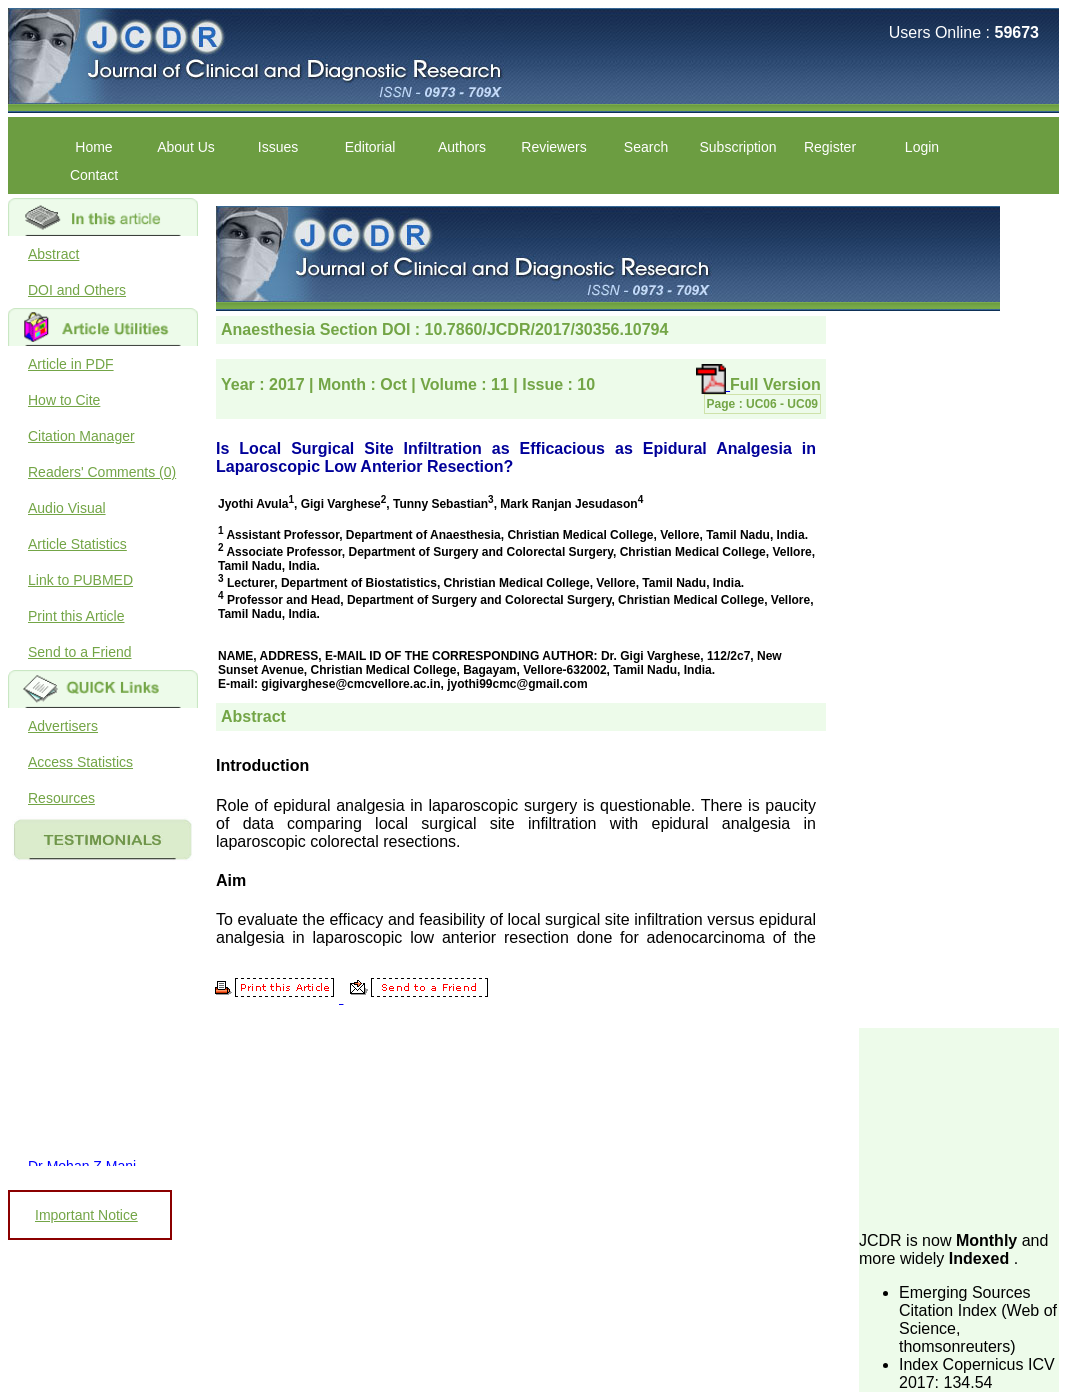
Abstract (53, 254)
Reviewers (553, 147)
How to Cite (64, 400)
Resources (61, 798)
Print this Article (76, 616)
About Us (186, 147)
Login (922, 147)
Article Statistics (77, 544)
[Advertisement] (959, 1128)
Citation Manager (81, 436)
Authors (462, 147)
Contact (94, 175)
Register (830, 147)
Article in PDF (71, 364)
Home (93, 147)
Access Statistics (80, 762)
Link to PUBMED (80, 580)
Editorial (370, 147)
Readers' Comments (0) (102, 472)
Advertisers (63, 726)
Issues (278, 147)
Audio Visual (67, 508)
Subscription (737, 147)
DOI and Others (77, 290)
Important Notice (86, 1215)
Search (646, 147)
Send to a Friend (80, 652)
